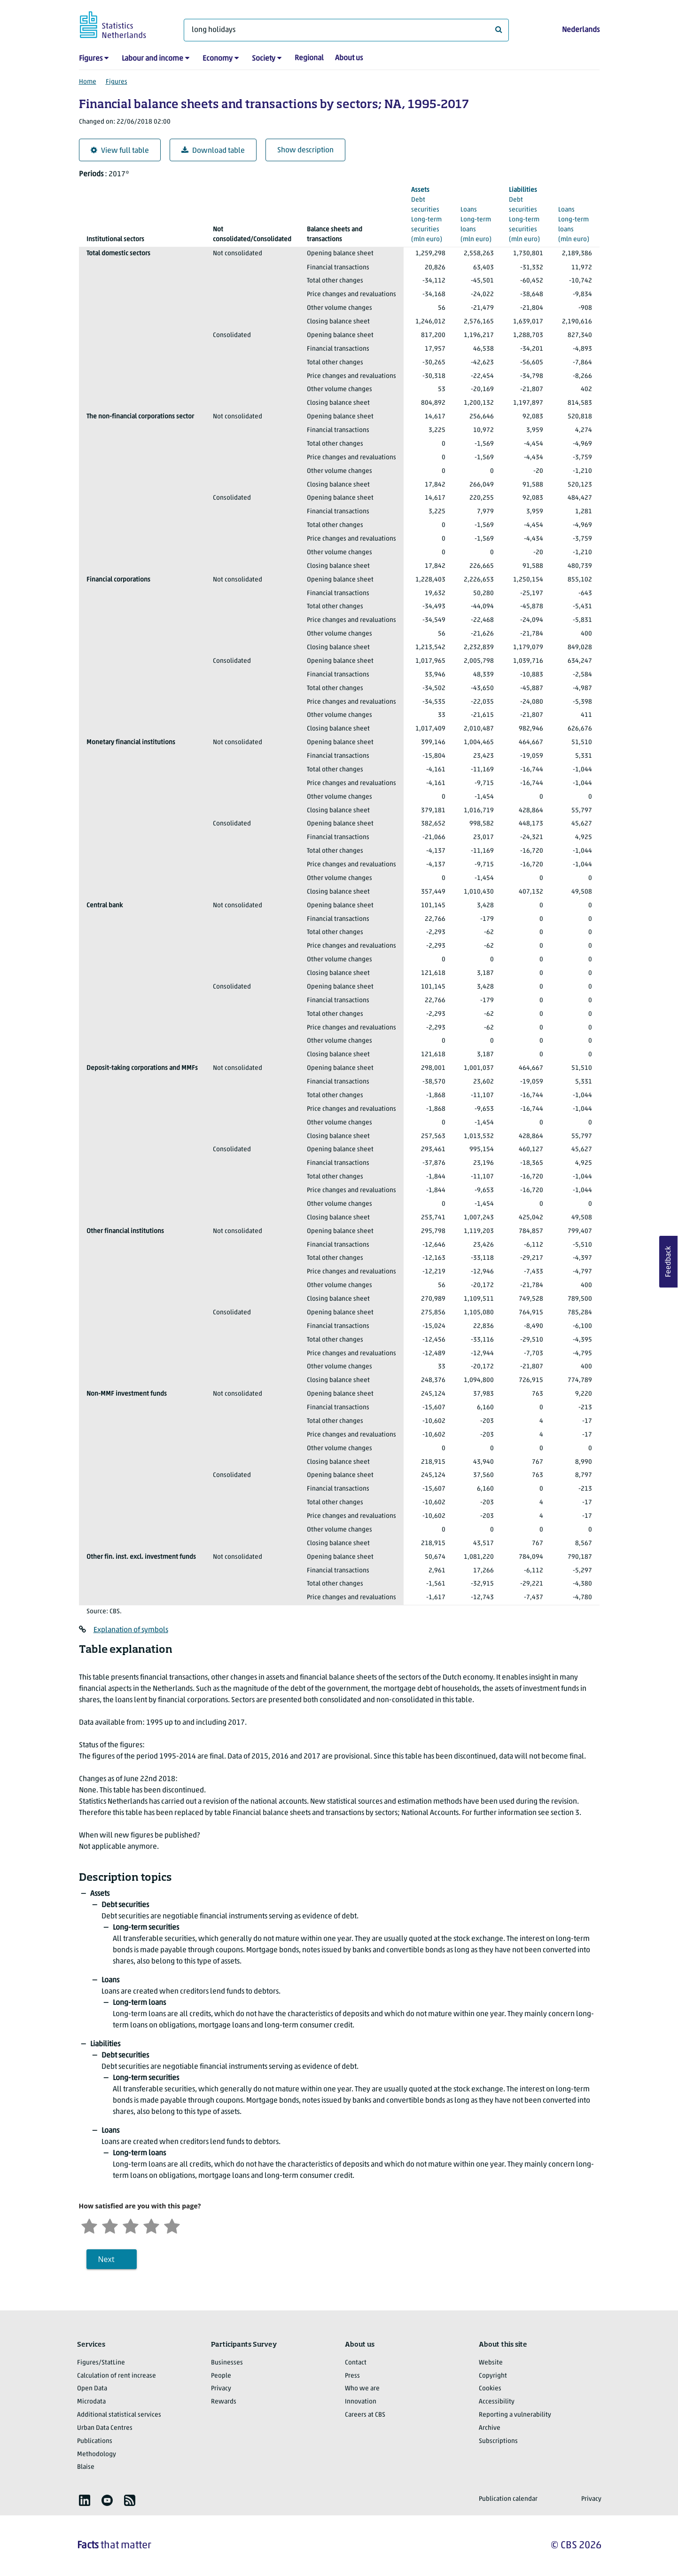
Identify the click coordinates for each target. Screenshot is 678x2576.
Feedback (668, 1261)
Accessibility (496, 2402)
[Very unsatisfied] (89, 2225)
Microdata (91, 2402)
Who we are (362, 2389)
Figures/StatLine (101, 2363)
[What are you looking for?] (346, 30)
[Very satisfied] (172, 2225)
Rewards (223, 2402)
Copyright (493, 2376)
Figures (90, 59)
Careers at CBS (365, 2415)
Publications (94, 2441)
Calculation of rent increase (116, 2376)
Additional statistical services (119, 2415)
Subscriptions (498, 2441)
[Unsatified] (110, 2225)
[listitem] (84, 2500)
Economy (218, 59)
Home (87, 82)
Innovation (360, 2402)
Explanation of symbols (131, 1630)
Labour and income (152, 59)
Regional (309, 58)
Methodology (96, 2454)
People (221, 2376)
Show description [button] (305, 150)
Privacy (221, 2389)
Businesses (227, 2363)
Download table (213, 151)
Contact (355, 2363)
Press (352, 2376)
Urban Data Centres (104, 2428)
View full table (120, 151)
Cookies (490, 2389)
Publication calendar (508, 2499)
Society (263, 59)
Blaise (85, 2467)
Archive (489, 2428)
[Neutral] (130, 2225)
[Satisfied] (151, 2225)
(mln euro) (428, 214)
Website (491, 2363)
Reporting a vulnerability (515, 2415)
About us (349, 58)
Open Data (92, 2389)
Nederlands (581, 30)
